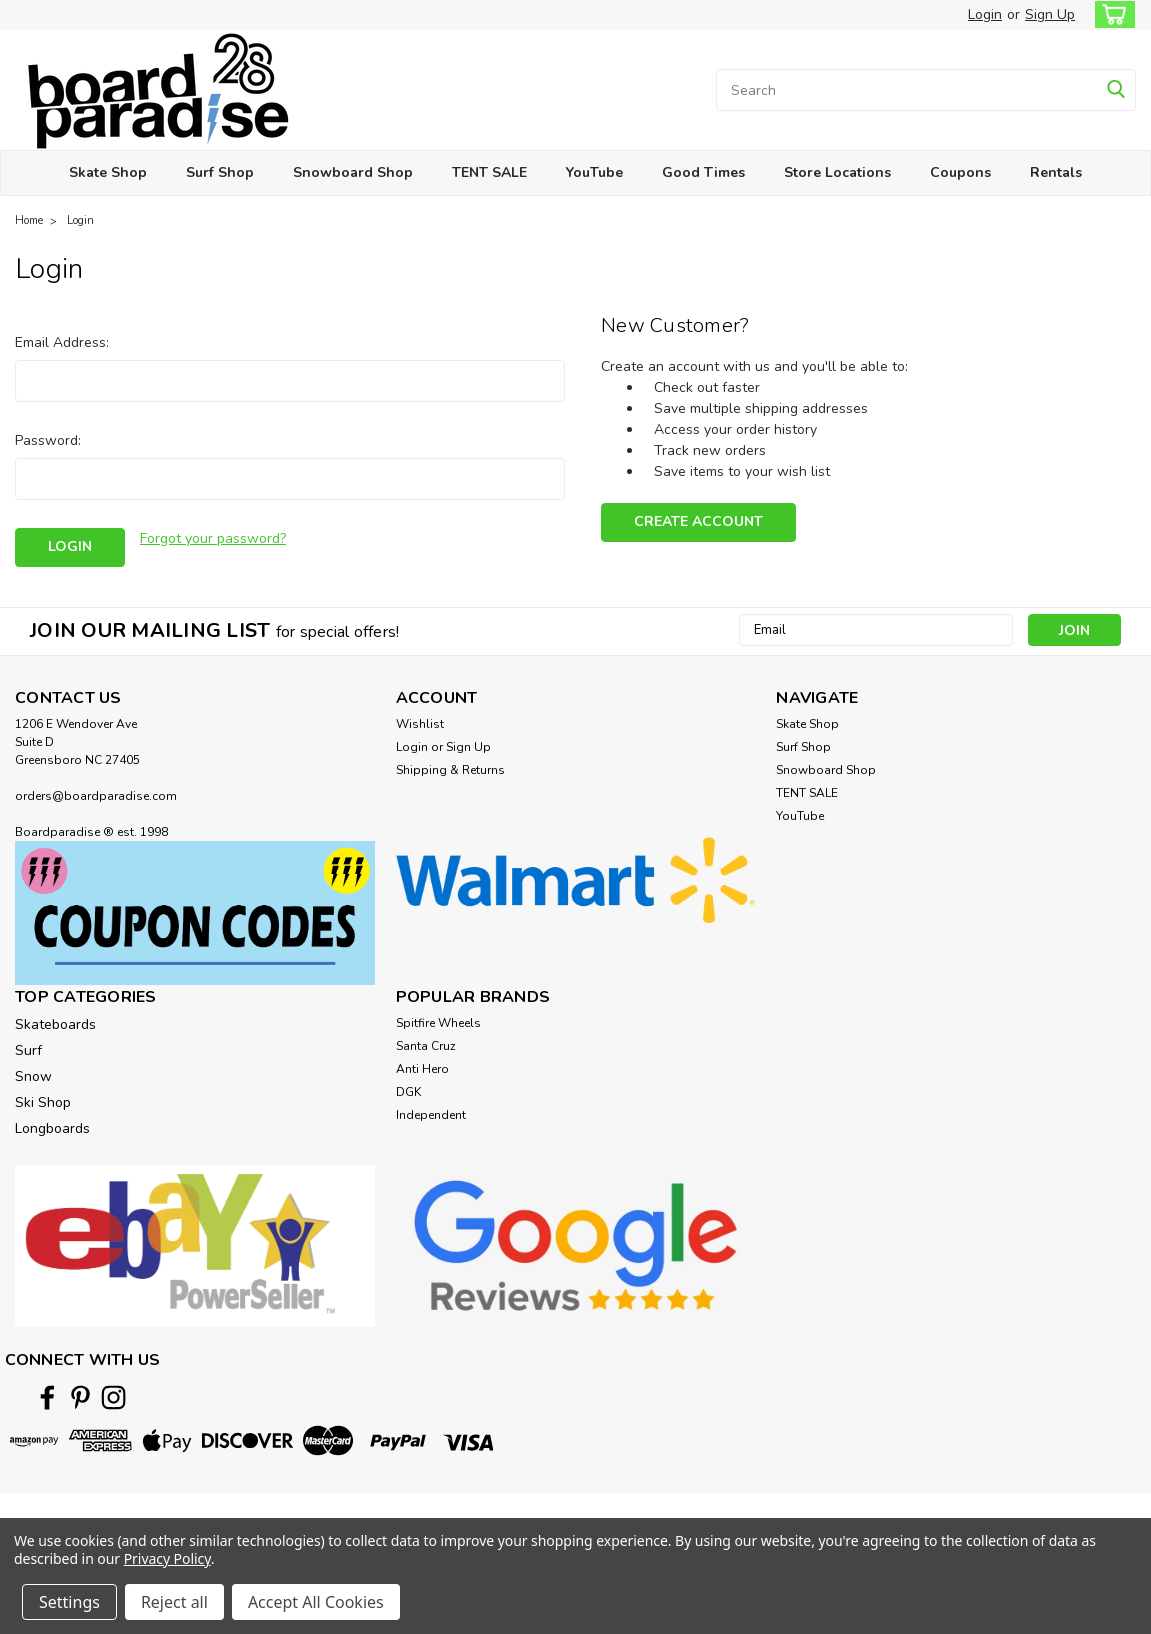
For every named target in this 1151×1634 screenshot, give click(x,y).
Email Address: (62, 342)
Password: (48, 440)
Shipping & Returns (450, 770)
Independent (431, 1115)
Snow (33, 1076)
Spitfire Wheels (438, 1023)
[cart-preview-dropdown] (1110, 14)
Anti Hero (422, 1069)
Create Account (698, 521)
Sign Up (1050, 14)
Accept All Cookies (316, 1602)
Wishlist (420, 724)
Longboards (52, 1128)
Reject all (174, 1602)
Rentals (1056, 172)
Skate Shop (108, 172)
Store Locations (837, 172)
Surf (28, 1050)
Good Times (703, 172)
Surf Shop (220, 172)
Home (29, 220)
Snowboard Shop (353, 172)
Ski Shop (43, 1102)
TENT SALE (489, 172)
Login (985, 14)
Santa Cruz (426, 1046)
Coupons (960, 172)
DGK (408, 1092)
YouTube (594, 172)
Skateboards (55, 1024)
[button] (195, 913)
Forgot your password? (213, 538)
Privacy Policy (167, 1558)
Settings (69, 1602)
